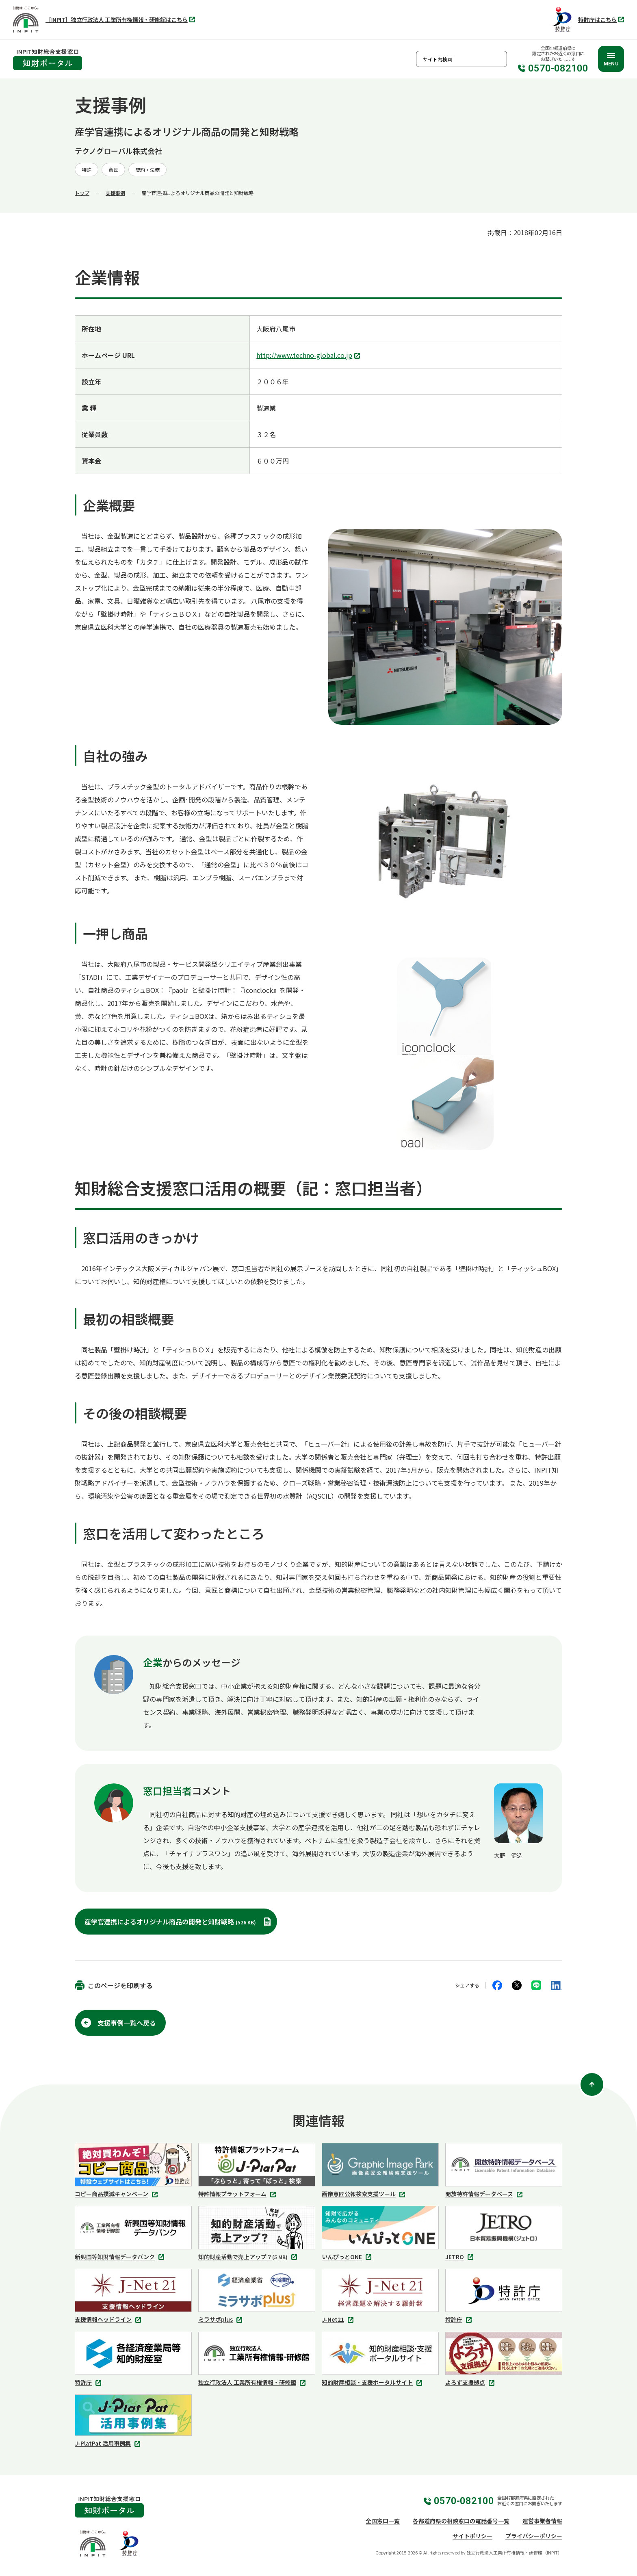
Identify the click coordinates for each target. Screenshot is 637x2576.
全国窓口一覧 (383, 2521)
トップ (82, 192)
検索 (499, 59)
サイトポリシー (472, 2536)
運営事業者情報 (542, 2521)
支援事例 (115, 192)
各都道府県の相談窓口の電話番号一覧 (461, 2521)
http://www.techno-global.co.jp (309, 356)
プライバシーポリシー (533, 2536)
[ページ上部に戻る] (592, 2084)
